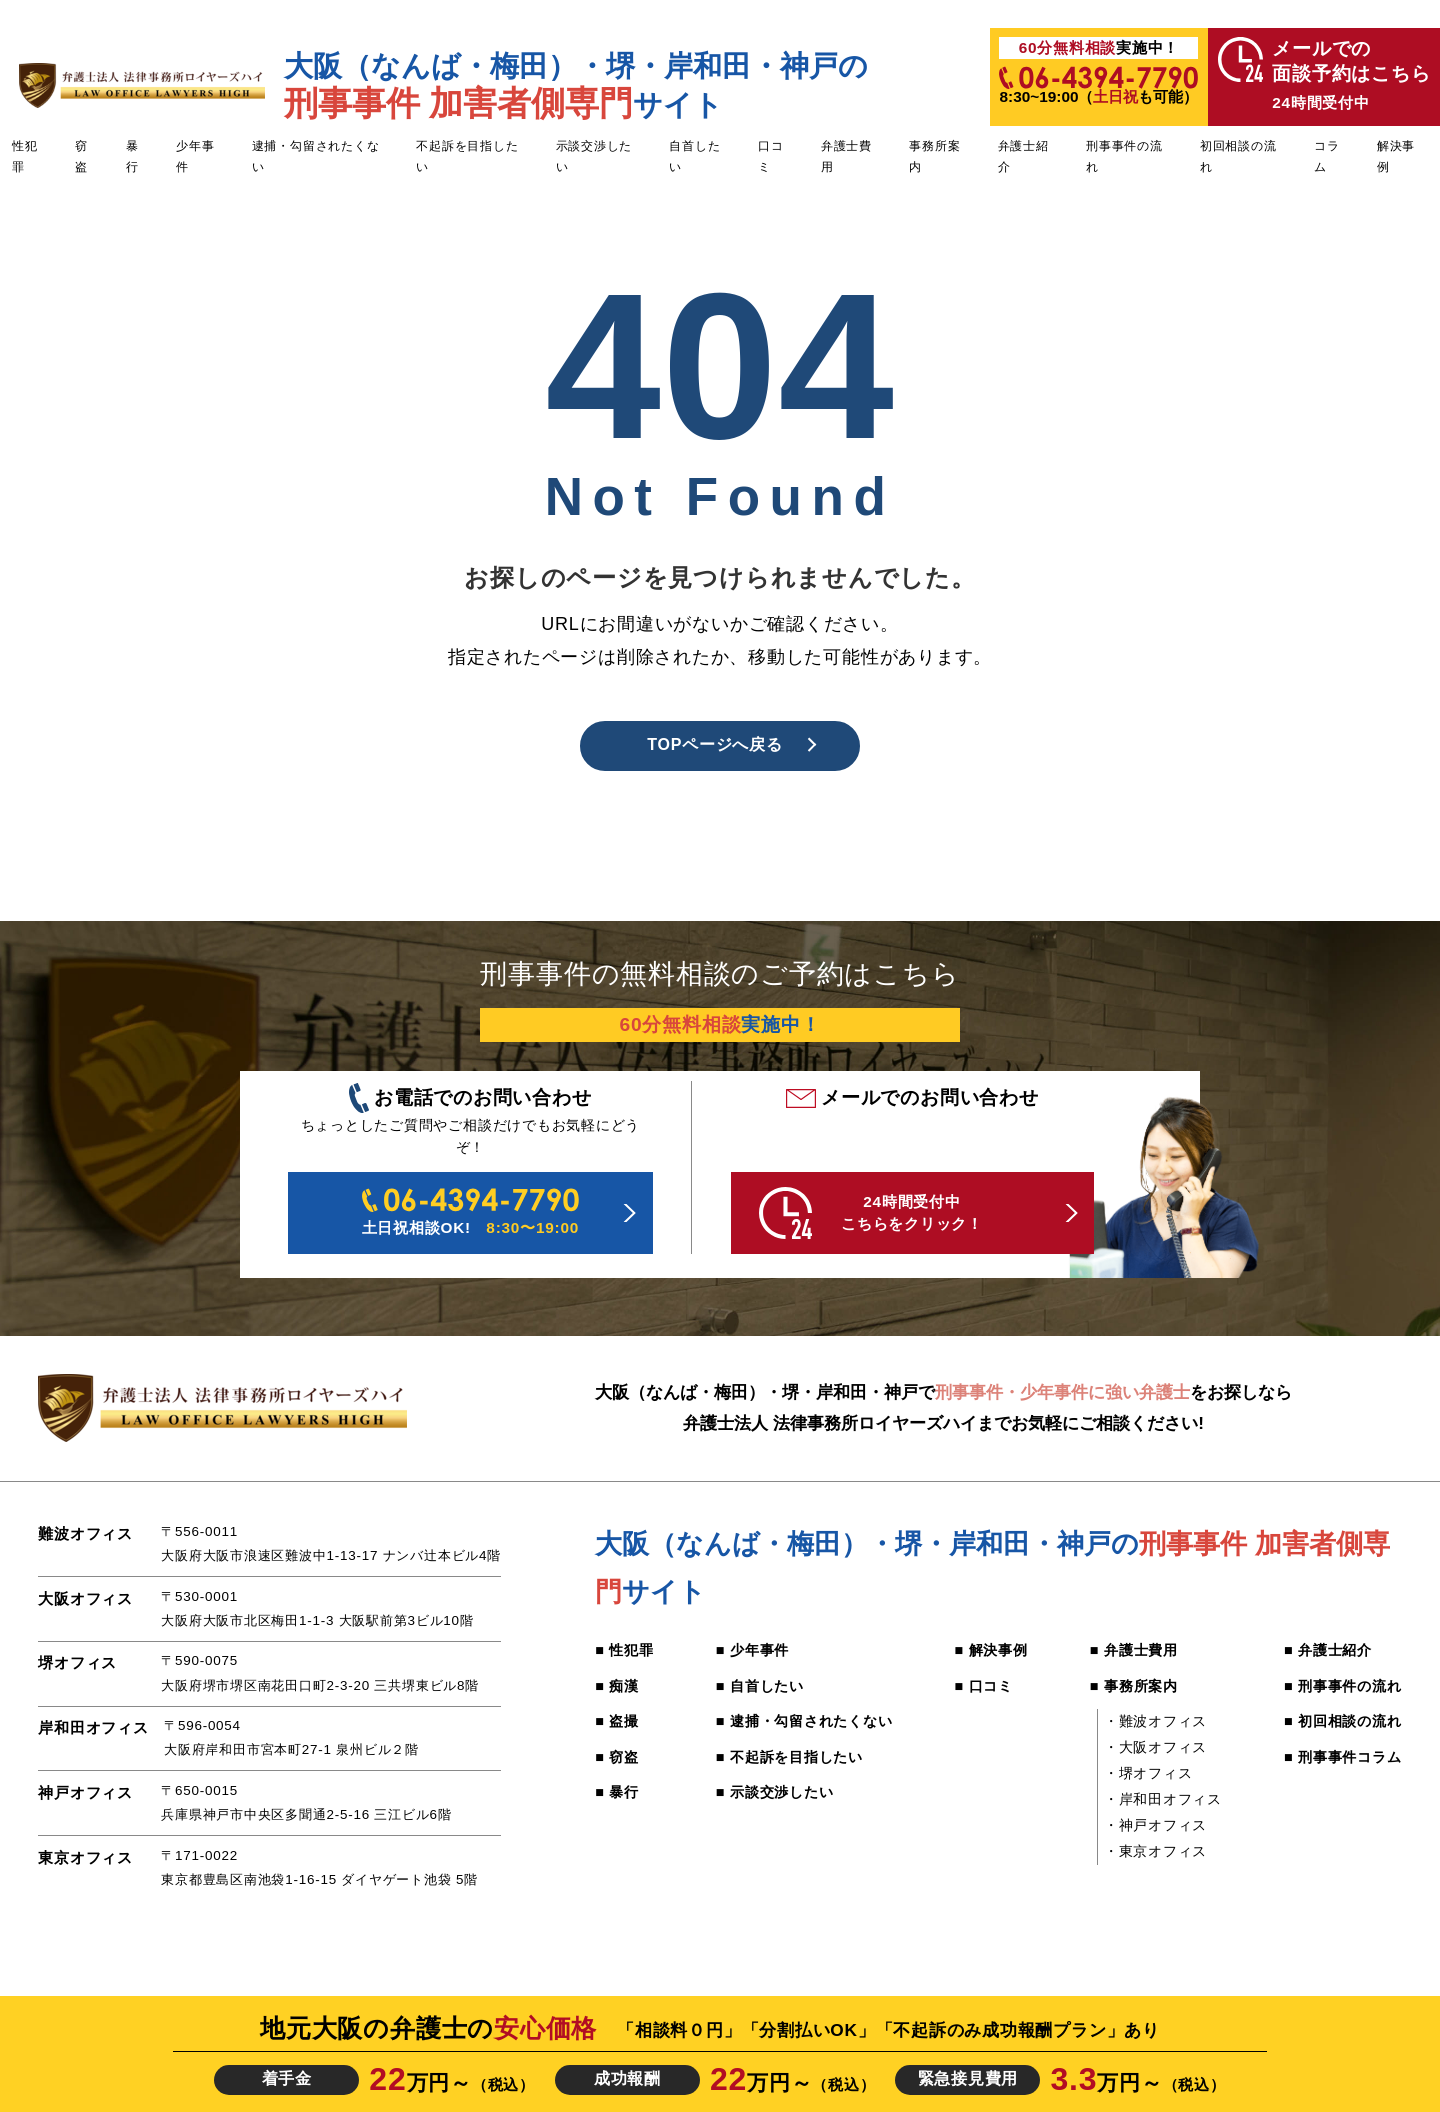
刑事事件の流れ (1124, 156)
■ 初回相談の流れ (1343, 1721)
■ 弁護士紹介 (1328, 1650)
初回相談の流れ (1238, 156)
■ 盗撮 (617, 1721)
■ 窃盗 (617, 1757)
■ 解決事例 (991, 1650)
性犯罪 (25, 156)
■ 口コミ (984, 1686)
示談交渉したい (594, 156)
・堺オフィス (1148, 1773)
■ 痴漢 (617, 1686)
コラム (1327, 156)
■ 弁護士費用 (1134, 1650)
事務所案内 (934, 156)
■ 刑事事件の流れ (1343, 1686)
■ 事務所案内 (1134, 1686)
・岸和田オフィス (1163, 1799)
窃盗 (81, 156)
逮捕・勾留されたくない (316, 156)
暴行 (132, 156)
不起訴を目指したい (467, 156)
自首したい (694, 156)
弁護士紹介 (1023, 156)
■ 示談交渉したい (775, 1792)
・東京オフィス (1155, 1851)
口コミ (771, 156)
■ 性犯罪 (624, 1650)
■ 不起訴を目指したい (789, 1757)
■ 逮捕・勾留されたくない (804, 1721)
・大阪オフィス (1155, 1747)
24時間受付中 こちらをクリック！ (871, 1213)
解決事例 (1396, 156)
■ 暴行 (617, 1792)
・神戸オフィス (1155, 1825)
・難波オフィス (1155, 1721)
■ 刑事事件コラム (1343, 1757)
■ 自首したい (760, 1686)
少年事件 (195, 156)
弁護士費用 (846, 156)
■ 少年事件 (752, 1650)
